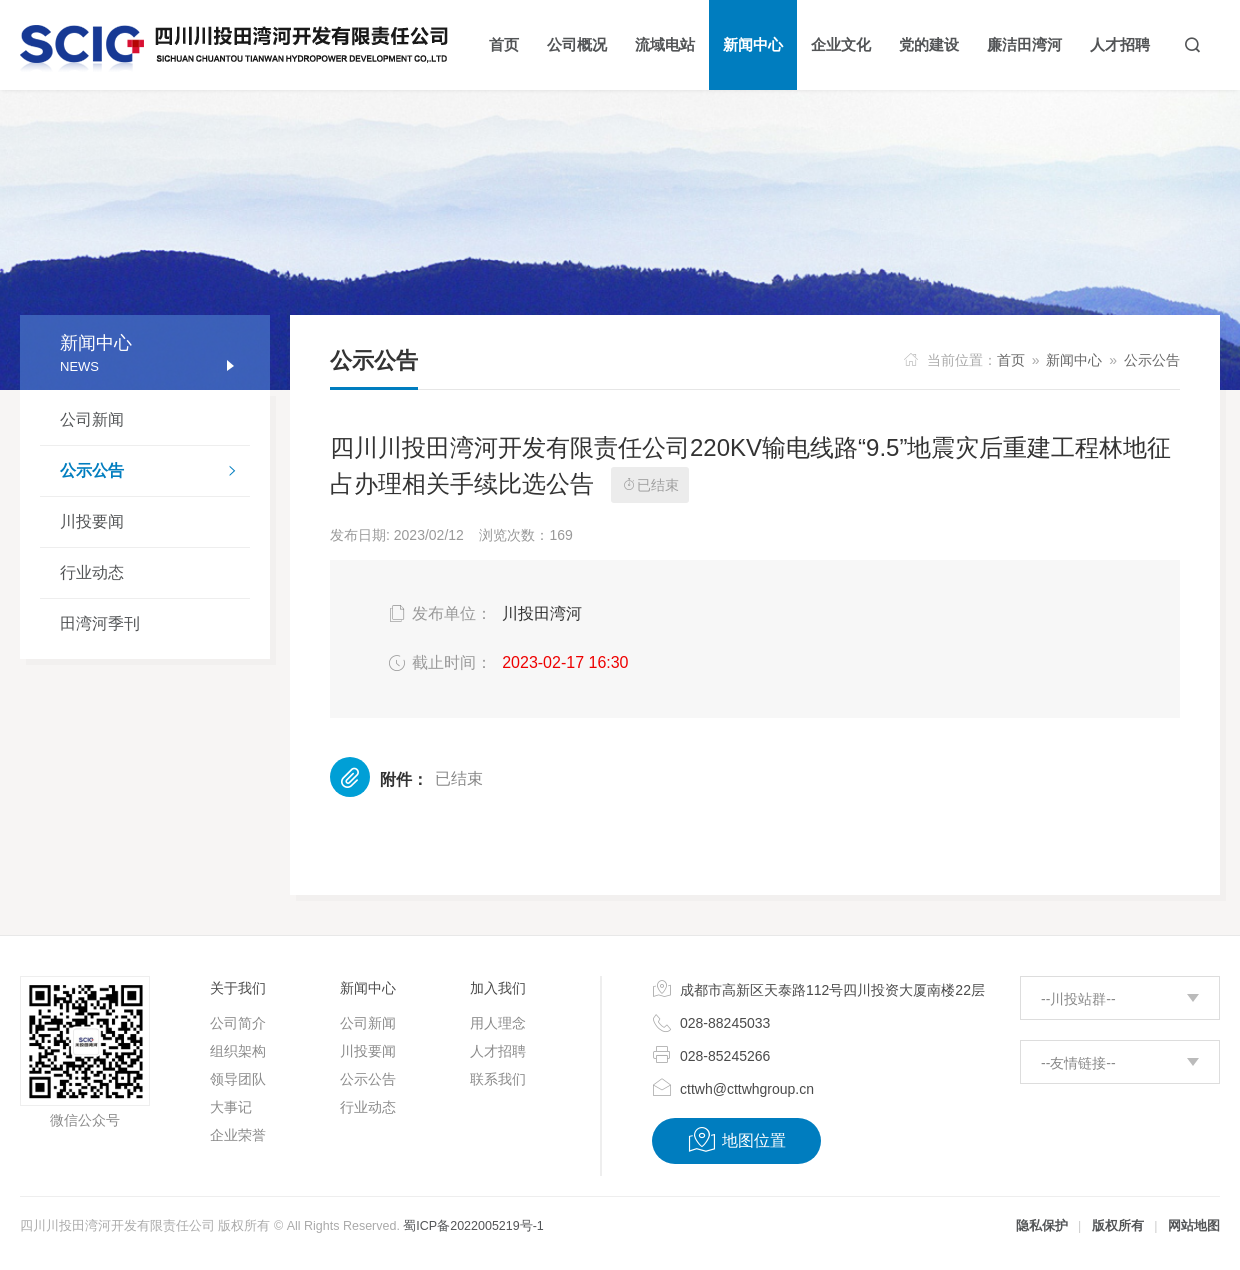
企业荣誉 (238, 1135)
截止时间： (438, 663)
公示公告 (155, 473)
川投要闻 (92, 521)
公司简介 (238, 1023)
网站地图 (1194, 1226)
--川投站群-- (1078, 999)
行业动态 (92, 572)
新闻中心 (1074, 360)
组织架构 (238, 1051)
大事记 (231, 1107)
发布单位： (438, 614)
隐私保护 (1042, 1226)
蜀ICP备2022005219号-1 (473, 1226)
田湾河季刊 (100, 623)
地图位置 (736, 1140)
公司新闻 (92, 419)
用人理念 (498, 1023)
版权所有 (1118, 1226)
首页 (1011, 360)
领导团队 (238, 1079)
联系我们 (498, 1079)
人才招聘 (498, 1051)
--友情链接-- (1078, 1063)
